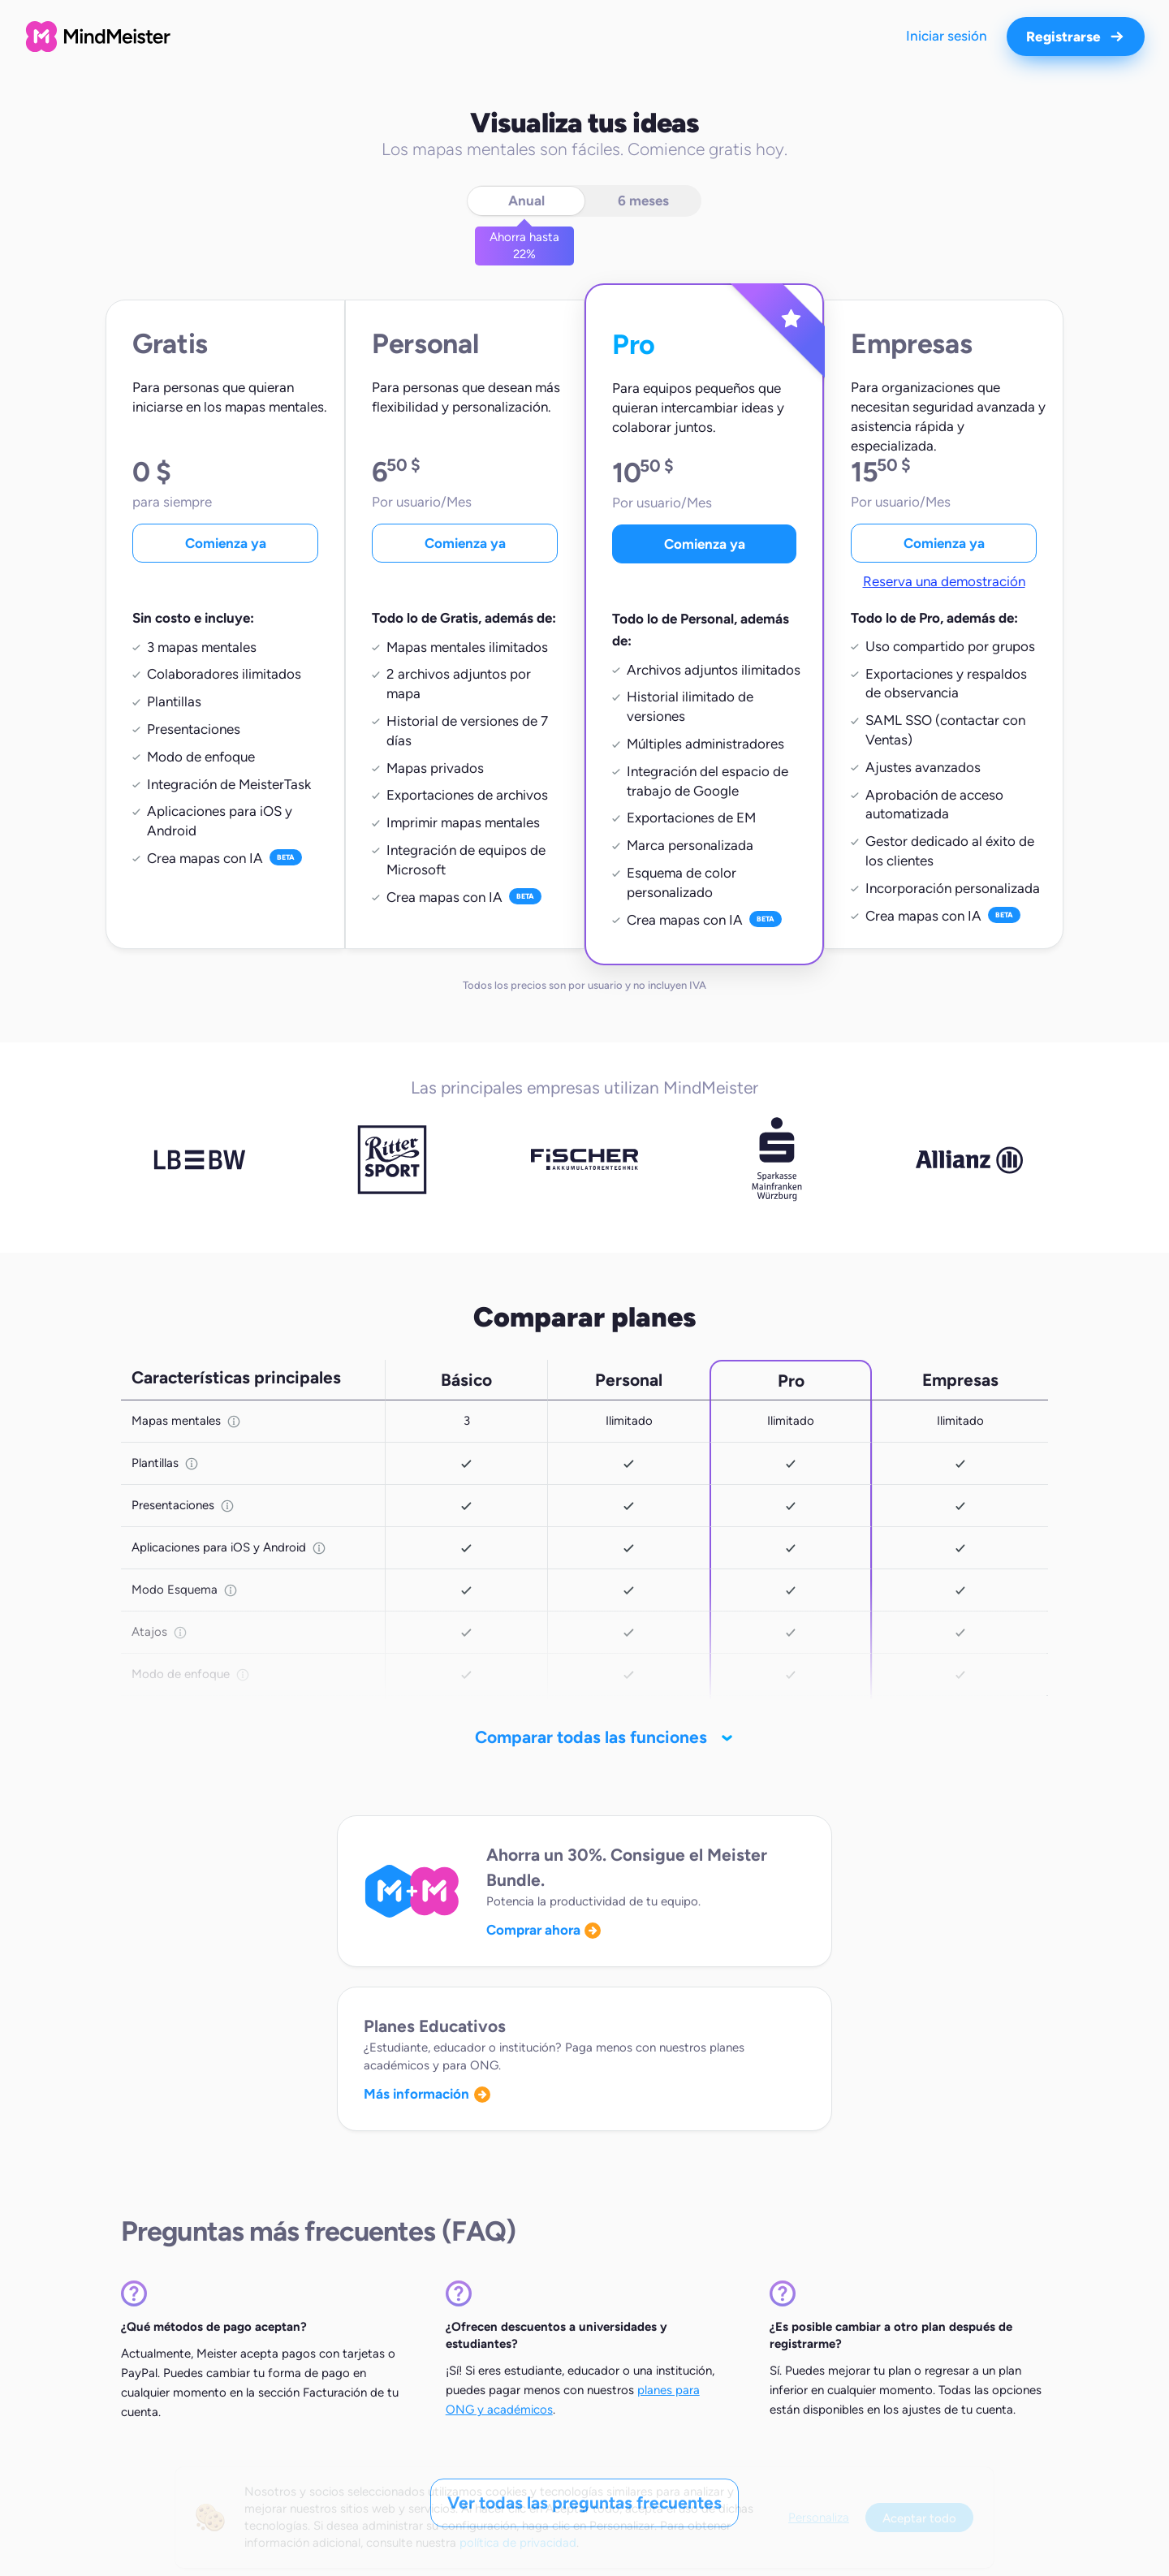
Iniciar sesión (946, 36)
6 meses (643, 200)
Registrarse (1075, 36)
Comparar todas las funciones (588, 1737)
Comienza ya (225, 543)
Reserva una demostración (944, 581)
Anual (526, 200)
